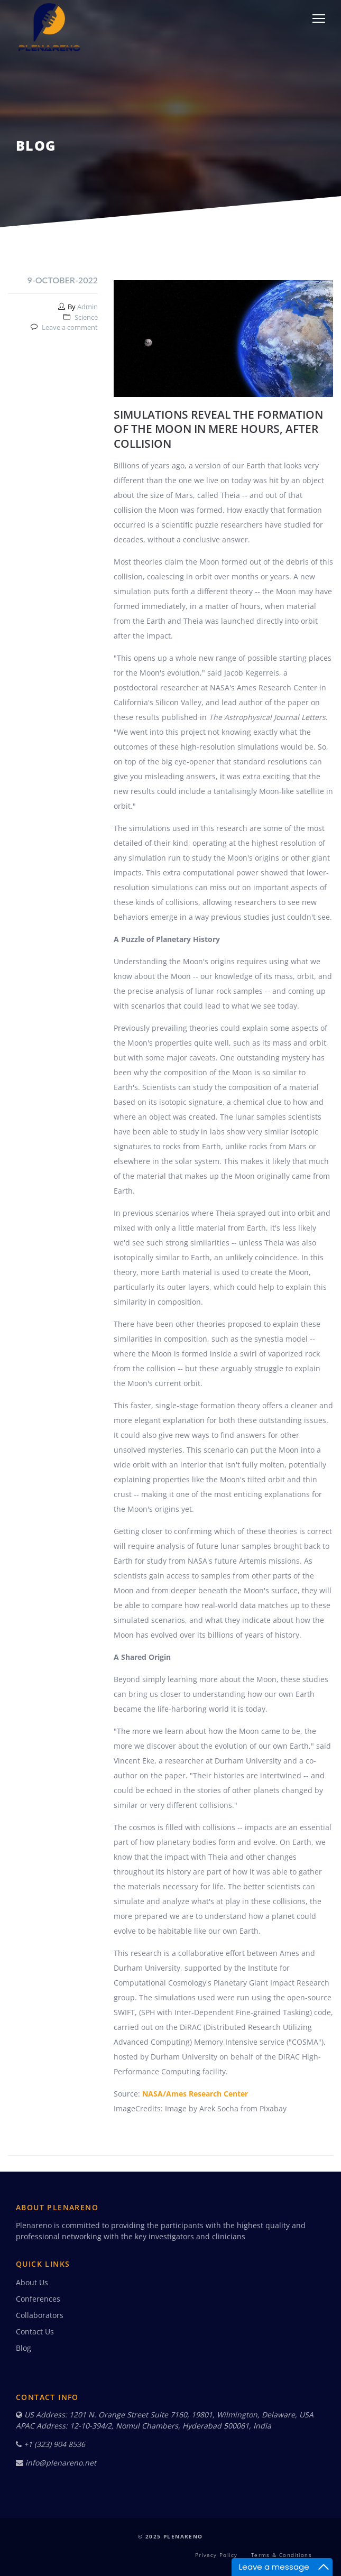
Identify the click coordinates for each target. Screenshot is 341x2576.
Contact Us (35, 2331)
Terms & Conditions (281, 2555)
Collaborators (39, 2315)
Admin (87, 306)
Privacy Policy (216, 2555)
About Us (32, 2282)
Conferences (38, 2299)
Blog (23, 2348)
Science (86, 317)
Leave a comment (70, 327)
